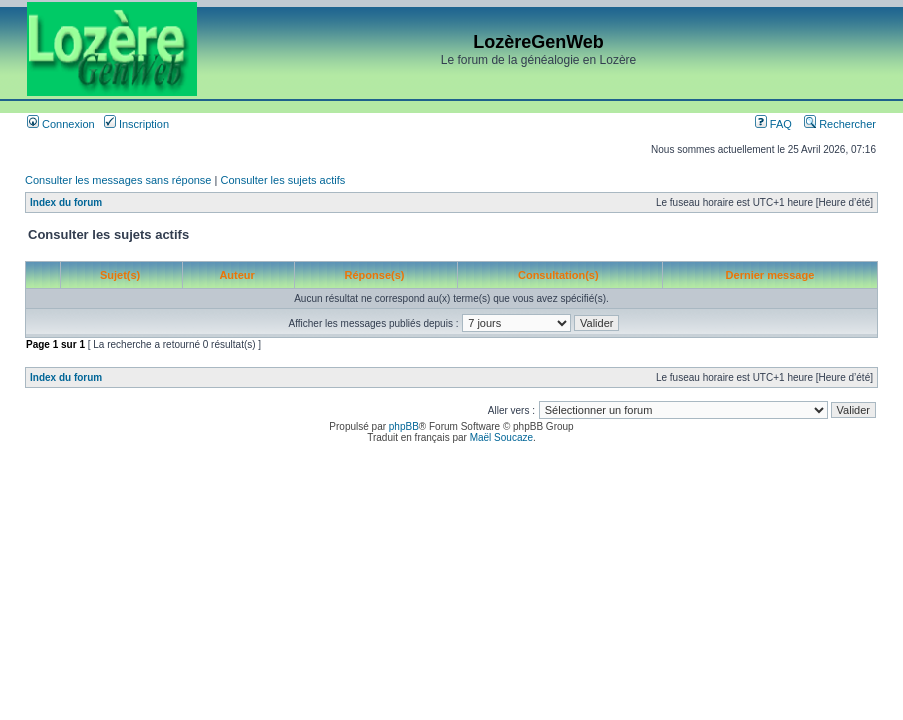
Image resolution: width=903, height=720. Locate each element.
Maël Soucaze (501, 437)
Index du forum (66, 202)
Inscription (136, 124)
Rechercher (840, 124)
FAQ (773, 124)
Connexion (61, 124)
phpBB (404, 426)
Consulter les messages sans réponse (118, 180)
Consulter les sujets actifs (282, 180)
